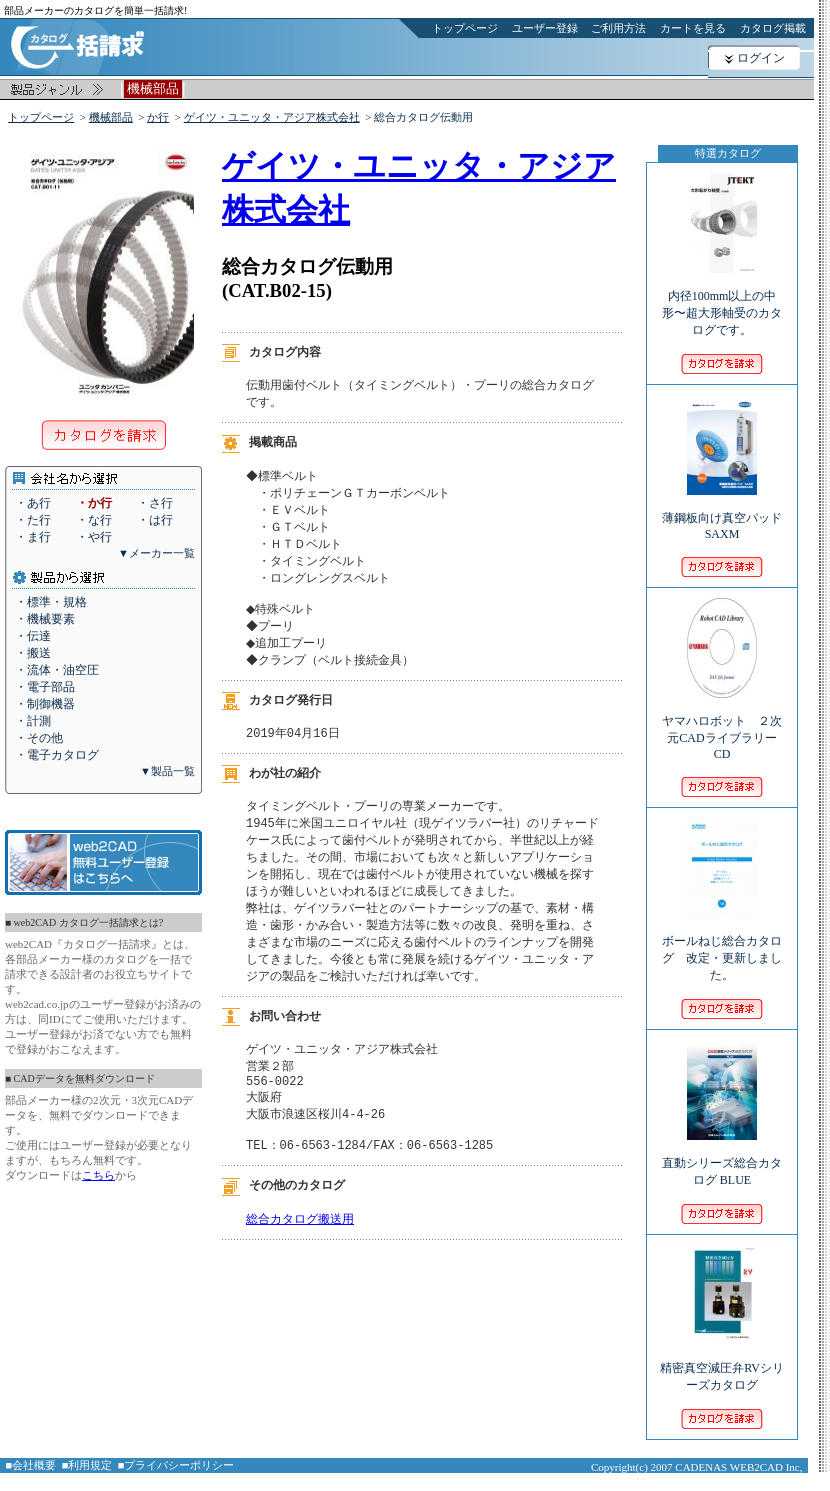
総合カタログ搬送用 (300, 1258)
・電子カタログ (57, 755)
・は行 (155, 520)
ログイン (761, 58)
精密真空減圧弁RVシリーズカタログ (722, 1363)
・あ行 (33, 503)
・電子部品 (45, 687)
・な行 (94, 520)
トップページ (465, 28)
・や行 (94, 537)
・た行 (33, 520)
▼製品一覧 (167, 771)
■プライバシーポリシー (176, 1465)
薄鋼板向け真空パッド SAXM (722, 512)
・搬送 (33, 653)
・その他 (39, 738)
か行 (158, 117)
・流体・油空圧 (57, 670)
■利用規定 (87, 1465)
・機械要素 (45, 619)
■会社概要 (31, 1465)
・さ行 (155, 503)
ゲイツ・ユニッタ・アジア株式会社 (272, 117)
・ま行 (33, 537)
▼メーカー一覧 (156, 553)
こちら (98, 1175)
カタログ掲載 (773, 28)
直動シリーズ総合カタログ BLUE (722, 1158)
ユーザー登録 (545, 28)
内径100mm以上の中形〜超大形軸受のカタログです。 (722, 299)
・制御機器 (45, 704)
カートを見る (693, 28)
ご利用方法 (618, 28)
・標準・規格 (51, 602)
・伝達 (33, 636)
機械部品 (111, 117)
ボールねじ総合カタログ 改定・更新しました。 (722, 944)
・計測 (33, 721)
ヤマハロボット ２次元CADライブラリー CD (725, 724)
